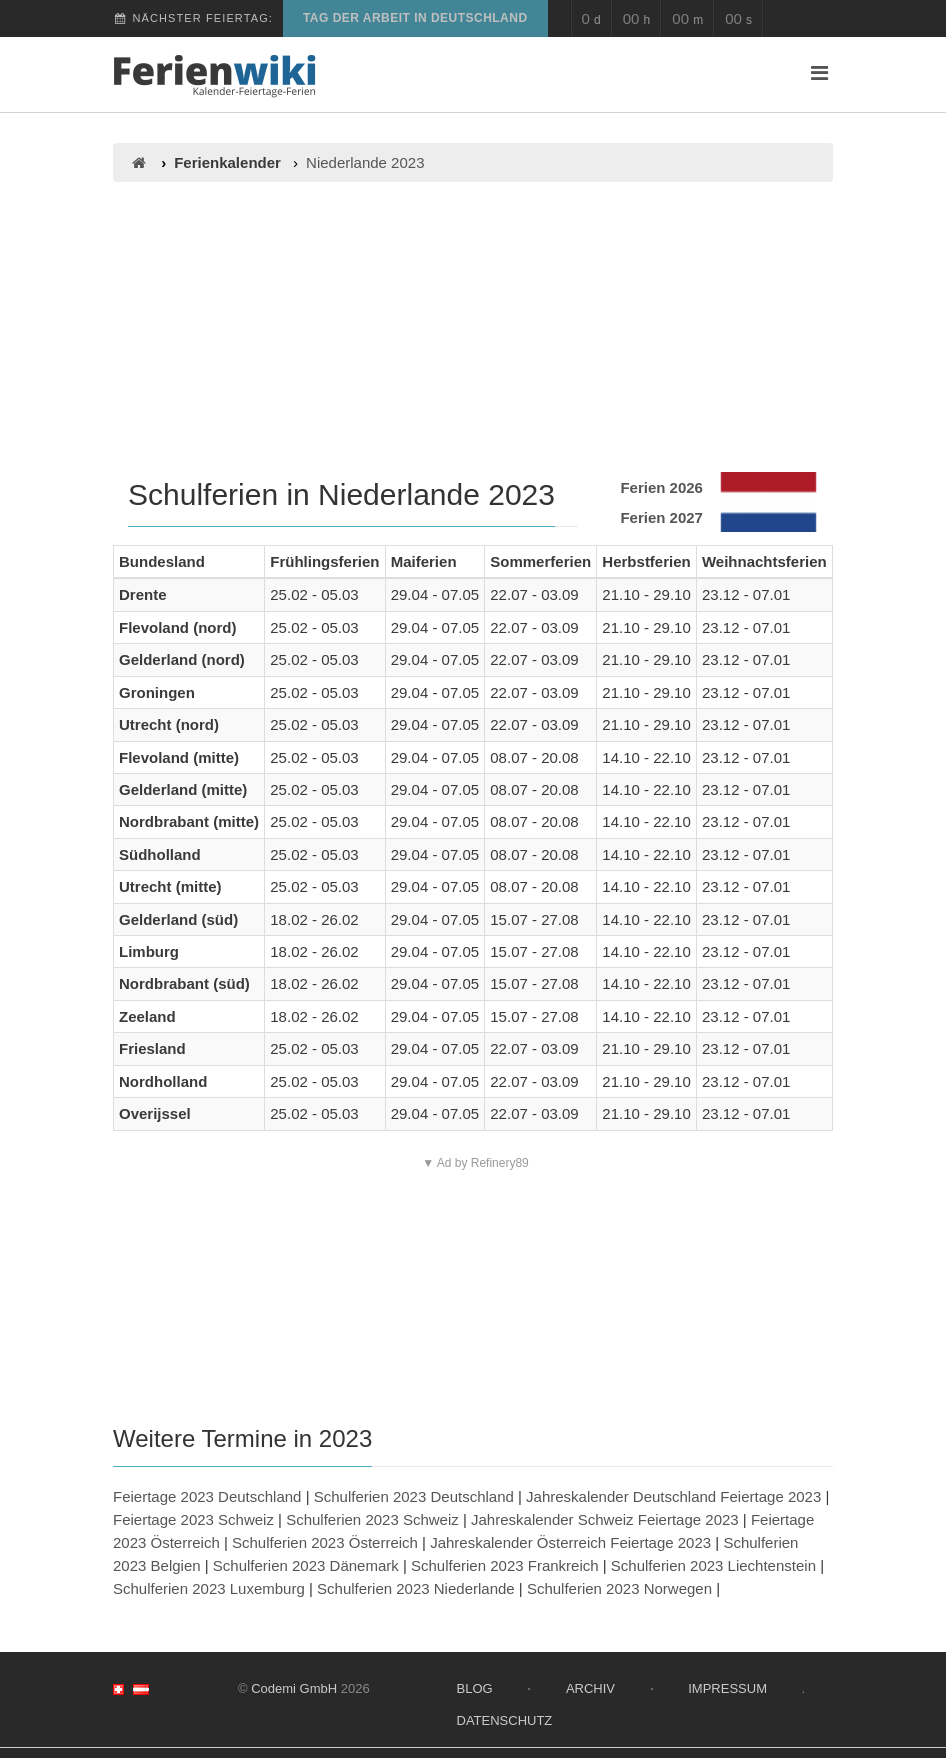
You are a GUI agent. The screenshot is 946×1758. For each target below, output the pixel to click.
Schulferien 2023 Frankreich (505, 1565)
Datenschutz (505, 1720)
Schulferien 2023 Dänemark (306, 1565)
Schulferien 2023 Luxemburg (209, 1588)
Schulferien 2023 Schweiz (372, 1519)
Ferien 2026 (661, 487)
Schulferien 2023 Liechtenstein (713, 1565)
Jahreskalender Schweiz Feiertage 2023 (605, 1519)
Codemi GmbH (294, 1688)
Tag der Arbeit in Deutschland (415, 18)
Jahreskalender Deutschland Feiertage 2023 (673, 1496)
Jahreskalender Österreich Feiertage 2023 (570, 1542)
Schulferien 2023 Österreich (325, 1542)
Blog (475, 1688)
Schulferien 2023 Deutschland (414, 1496)
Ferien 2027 (661, 517)
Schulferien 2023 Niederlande (416, 1588)
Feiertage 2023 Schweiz (193, 1519)
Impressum (727, 1688)
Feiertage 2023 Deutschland (207, 1496)
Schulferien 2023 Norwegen (619, 1588)
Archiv (590, 1688)
